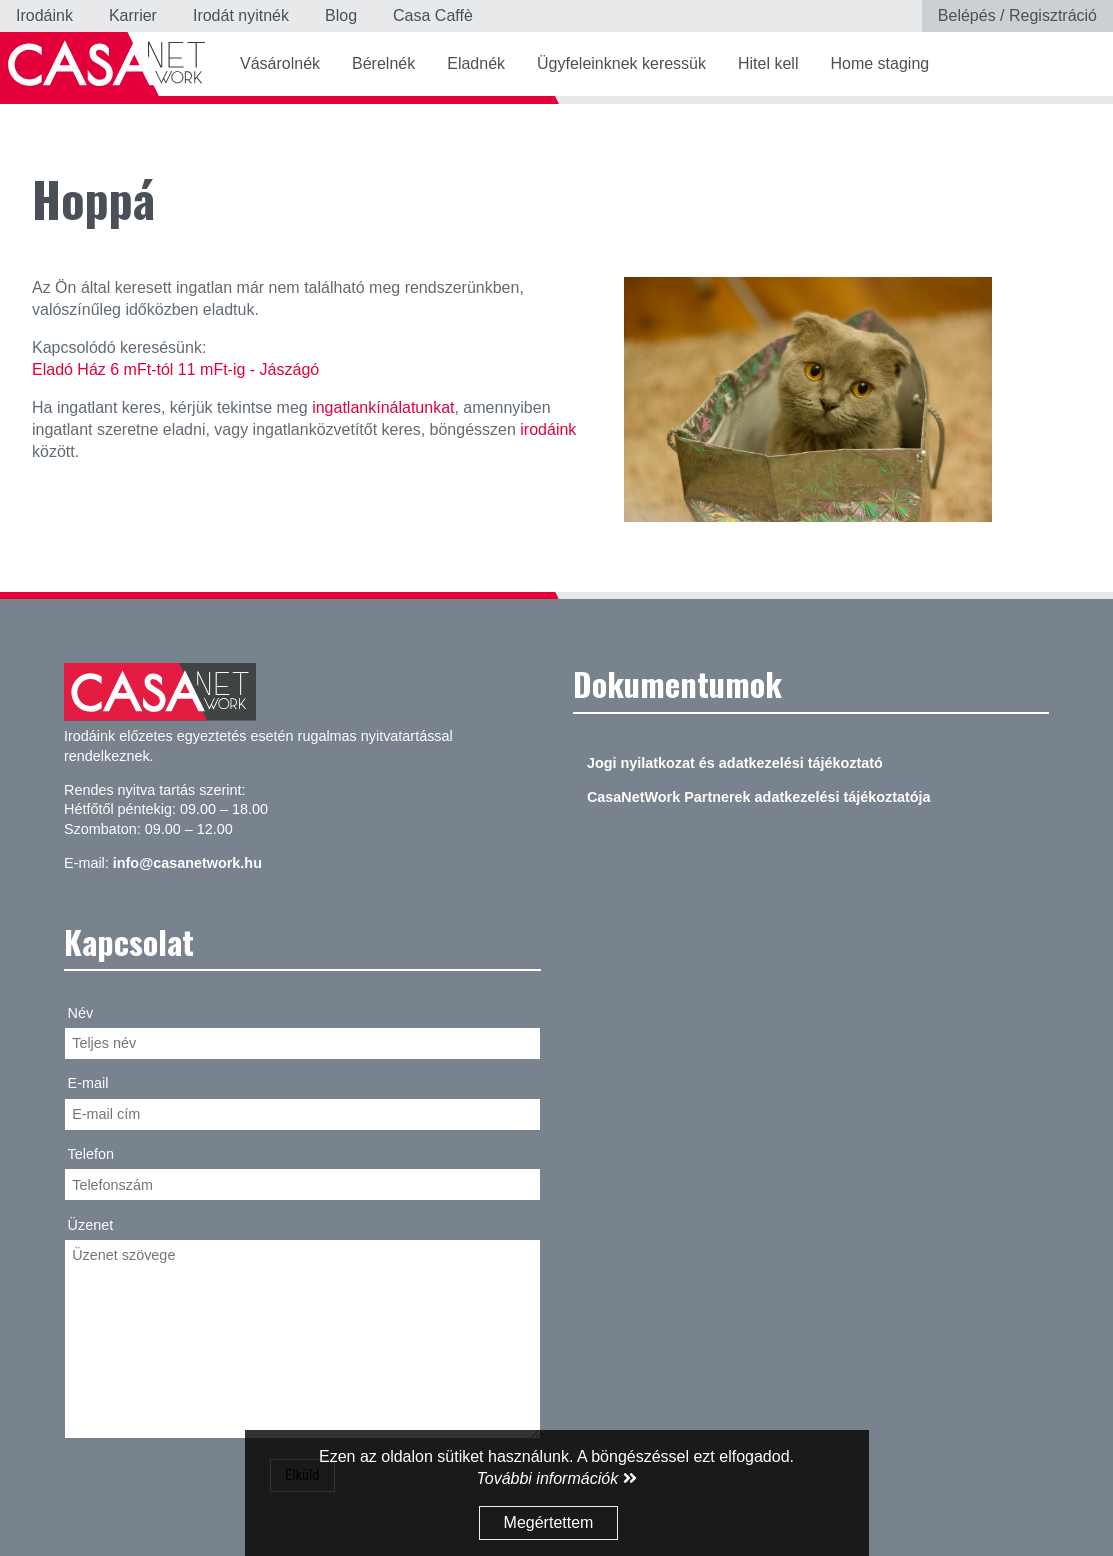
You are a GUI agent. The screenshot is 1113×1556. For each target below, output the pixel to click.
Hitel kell (768, 63)
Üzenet (91, 1225)
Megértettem (549, 1522)
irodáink (548, 429)
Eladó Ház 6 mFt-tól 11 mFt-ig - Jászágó (175, 369)
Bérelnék (383, 63)
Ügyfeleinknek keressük (621, 63)
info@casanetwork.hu (187, 863)
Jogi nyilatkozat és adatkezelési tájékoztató (735, 763)
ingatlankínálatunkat (383, 407)
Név (81, 1013)
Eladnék (476, 63)
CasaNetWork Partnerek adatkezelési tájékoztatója (759, 797)
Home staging (879, 63)
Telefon (91, 1154)
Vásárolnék (280, 63)
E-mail (88, 1083)
